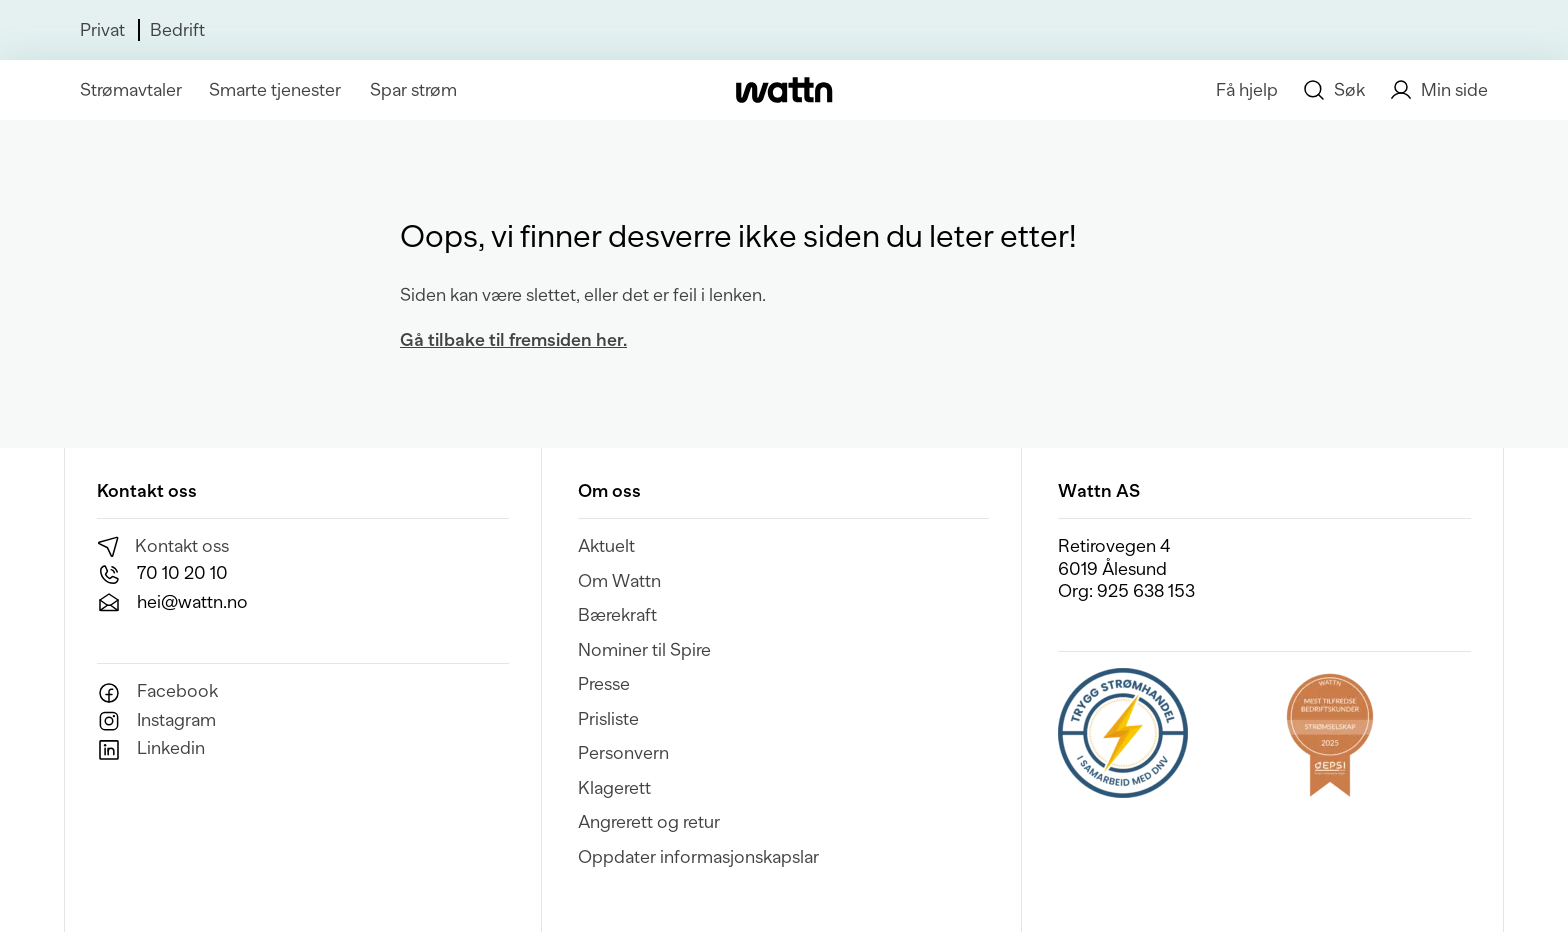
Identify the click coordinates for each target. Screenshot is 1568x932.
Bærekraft (617, 615)
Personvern (623, 753)
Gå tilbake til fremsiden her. (513, 340)
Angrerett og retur (649, 822)
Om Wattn (619, 581)
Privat (102, 30)
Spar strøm (413, 90)
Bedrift (177, 30)
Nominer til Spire (644, 650)
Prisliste (608, 719)
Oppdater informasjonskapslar (698, 857)
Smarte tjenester (275, 90)
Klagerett (614, 788)
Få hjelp (1247, 90)
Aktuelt (606, 546)
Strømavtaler (131, 90)
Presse (604, 684)
